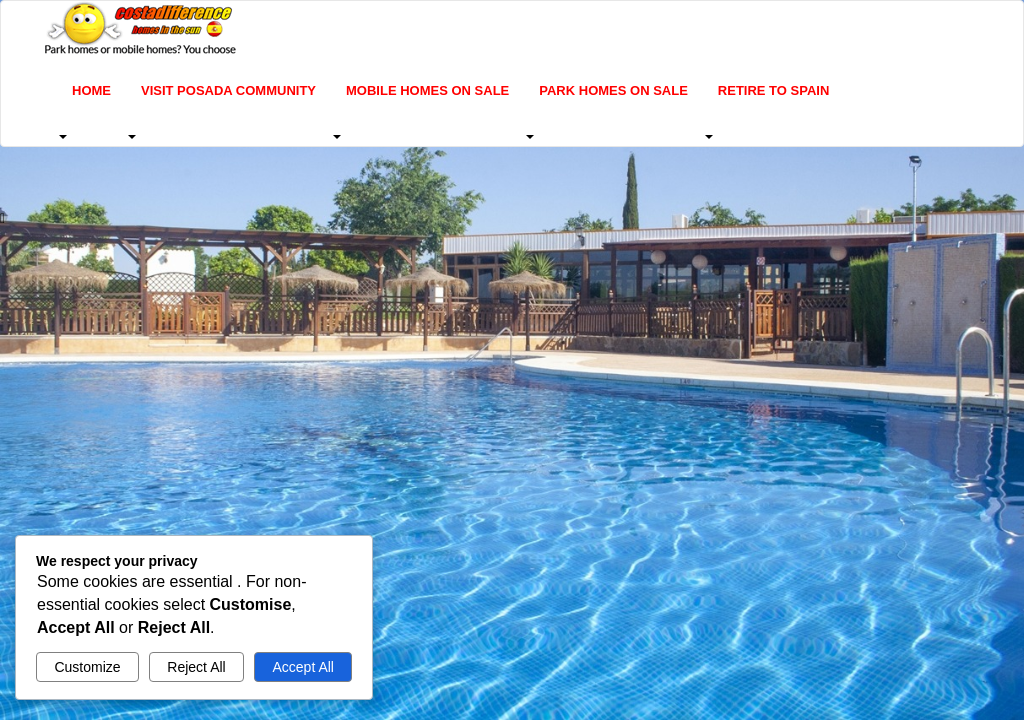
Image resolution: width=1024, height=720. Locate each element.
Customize (87, 667)
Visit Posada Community (228, 90)
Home (91, 90)
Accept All (302, 667)
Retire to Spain (773, 90)
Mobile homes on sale (427, 90)
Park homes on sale (613, 90)
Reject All (196, 667)
